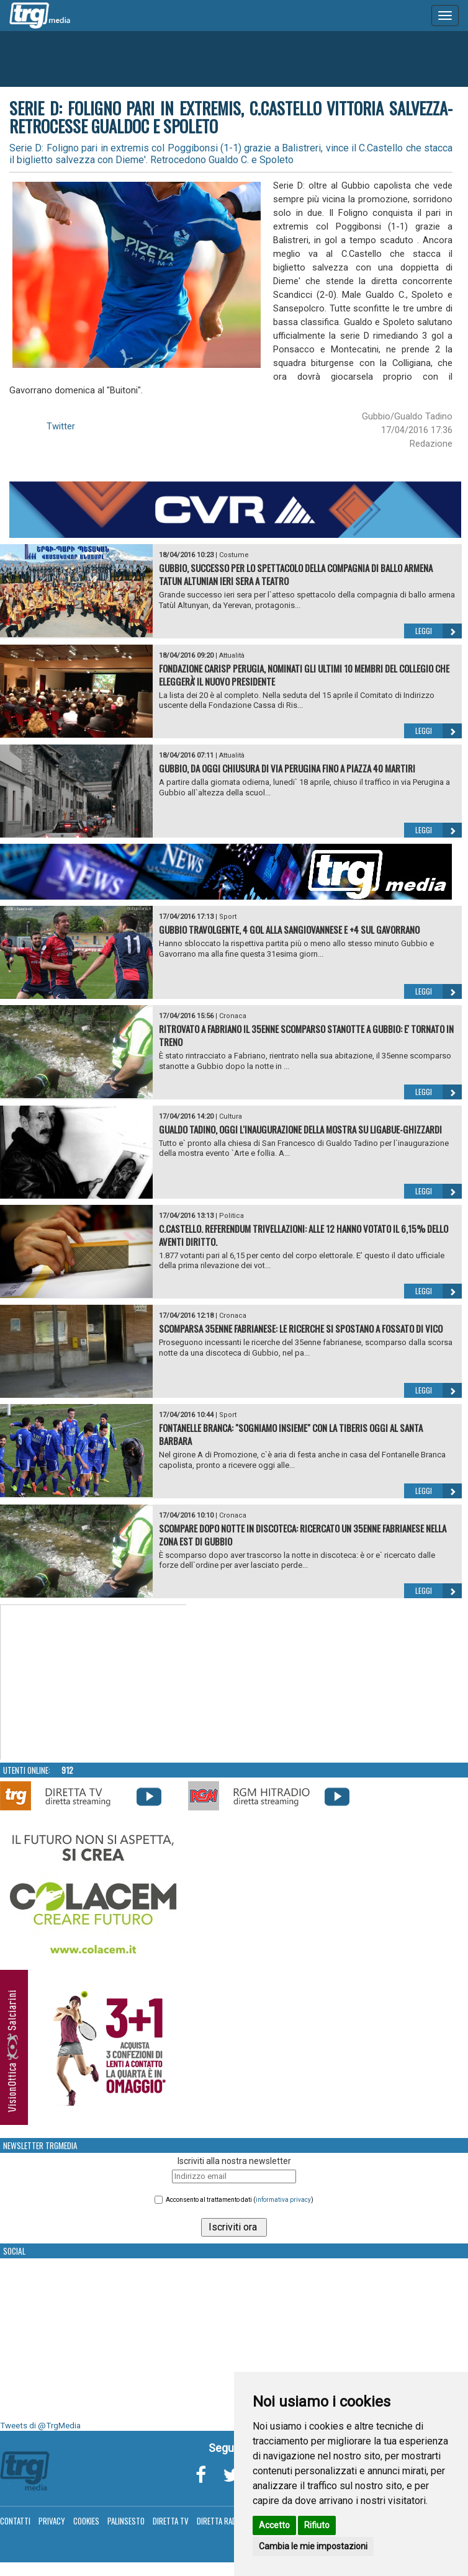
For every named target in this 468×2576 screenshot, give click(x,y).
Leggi (438, 631)
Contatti (15, 2521)
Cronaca (232, 1016)
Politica (231, 1216)
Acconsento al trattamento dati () (239, 2199)
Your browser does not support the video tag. (94, 1682)
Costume (234, 555)
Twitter (61, 426)
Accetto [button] (274, 2525)
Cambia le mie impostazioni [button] (313, 2546)
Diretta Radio (220, 2521)
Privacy (51, 2521)
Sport (227, 917)
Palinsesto (126, 2521)
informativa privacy (283, 2199)
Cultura (230, 1116)
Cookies (86, 2521)
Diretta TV (171, 2521)
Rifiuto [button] (317, 2525)
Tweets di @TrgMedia (40, 2425)
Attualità (232, 655)
